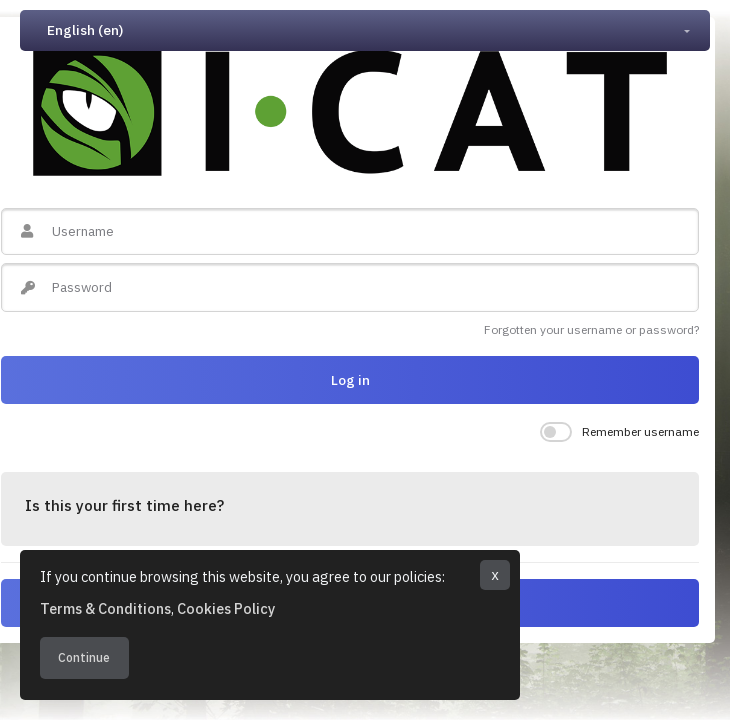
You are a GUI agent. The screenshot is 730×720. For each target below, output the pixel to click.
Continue (84, 657)
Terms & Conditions (105, 608)
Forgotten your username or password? (591, 329)
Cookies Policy (226, 608)
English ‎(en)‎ (85, 30)
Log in (350, 380)
